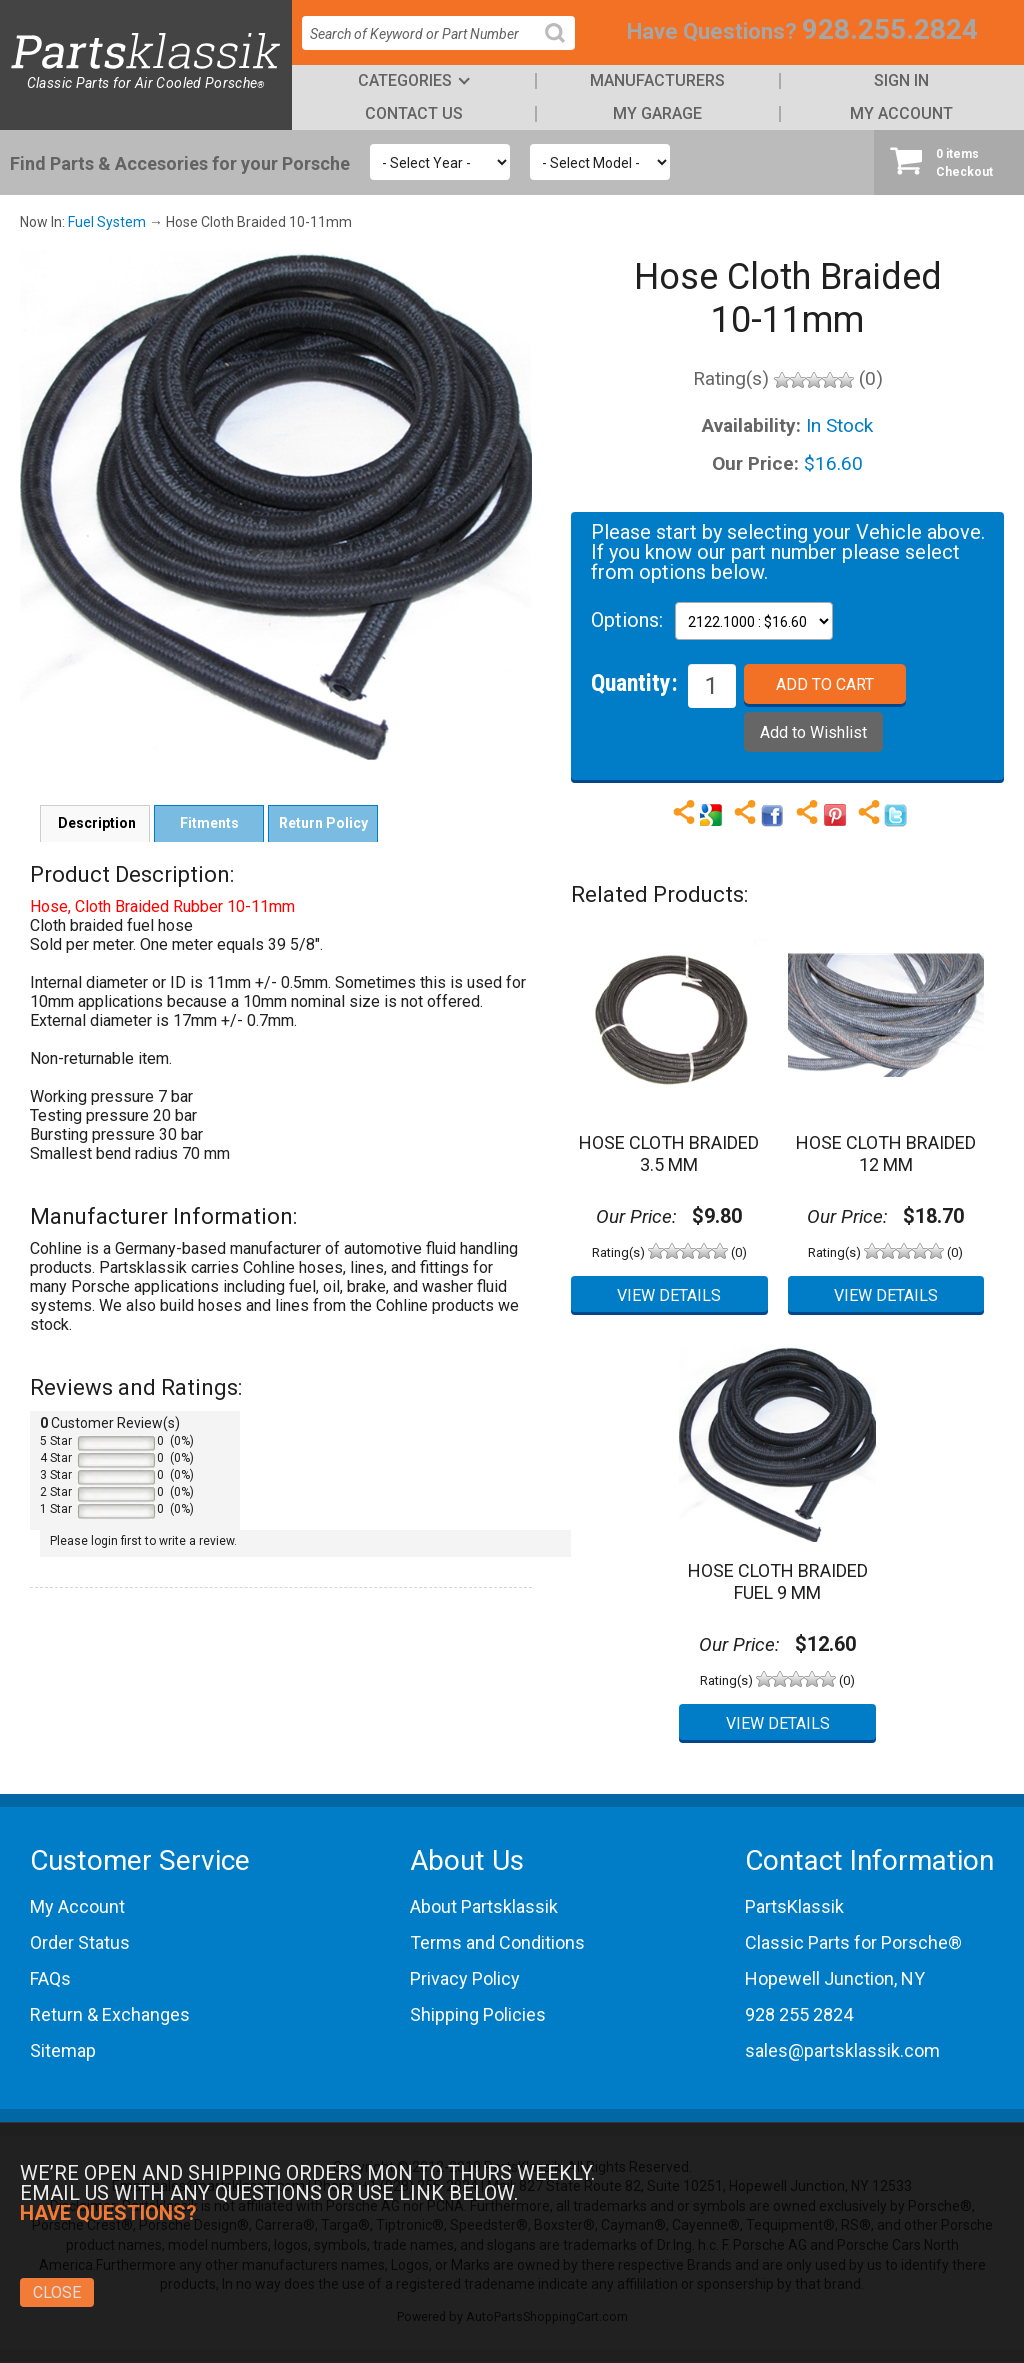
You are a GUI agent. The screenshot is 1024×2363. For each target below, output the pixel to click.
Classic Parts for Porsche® (853, 1942)
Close (57, 2292)
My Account (901, 113)
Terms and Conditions (497, 1942)
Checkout (949, 162)
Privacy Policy (465, 1978)
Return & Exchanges (110, 2014)
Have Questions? (712, 31)
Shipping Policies (478, 2014)
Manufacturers (657, 80)
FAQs (50, 1978)
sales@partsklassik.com (842, 2050)
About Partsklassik (484, 1906)
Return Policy (323, 823)
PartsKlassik (794, 1906)
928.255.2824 (890, 29)
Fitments (209, 823)
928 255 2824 (799, 2014)
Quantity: (634, 682)
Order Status (80, 1942)
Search (563, 48)
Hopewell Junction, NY (835, 1978)
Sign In (901, 80)
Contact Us (414, 113)
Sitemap (63, 2050)
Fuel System (107, 222)
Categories (405, 80)
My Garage (657, 113)
